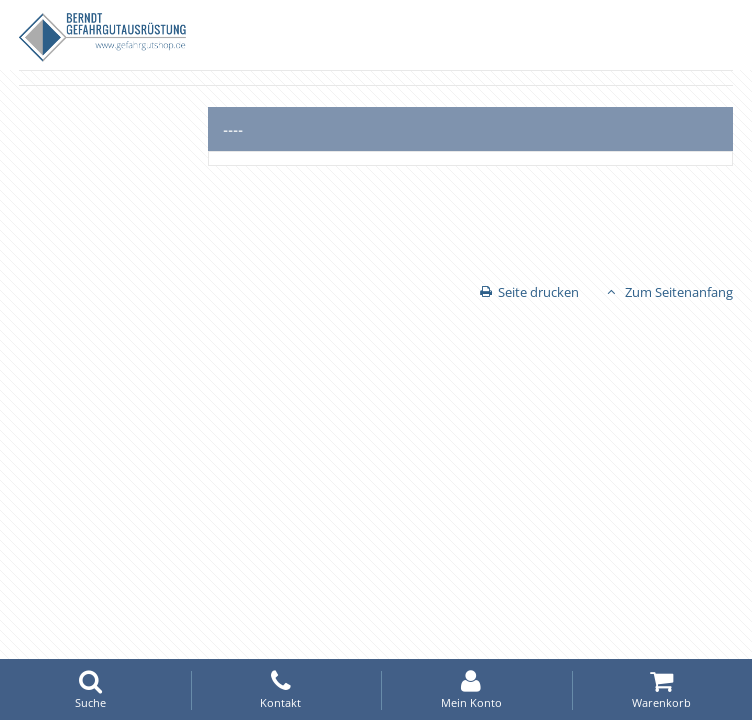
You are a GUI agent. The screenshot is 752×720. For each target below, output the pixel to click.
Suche (90, 689)
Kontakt (281, 689)
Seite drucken (538, 292)
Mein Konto (471, 689)
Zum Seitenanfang (679, 292)
